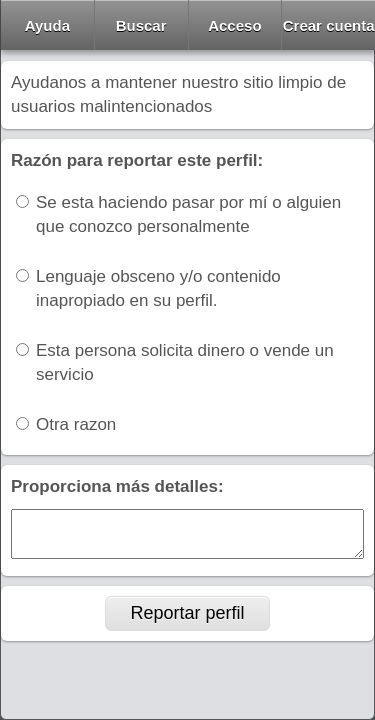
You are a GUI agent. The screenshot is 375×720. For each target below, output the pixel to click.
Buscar (141, 25)
